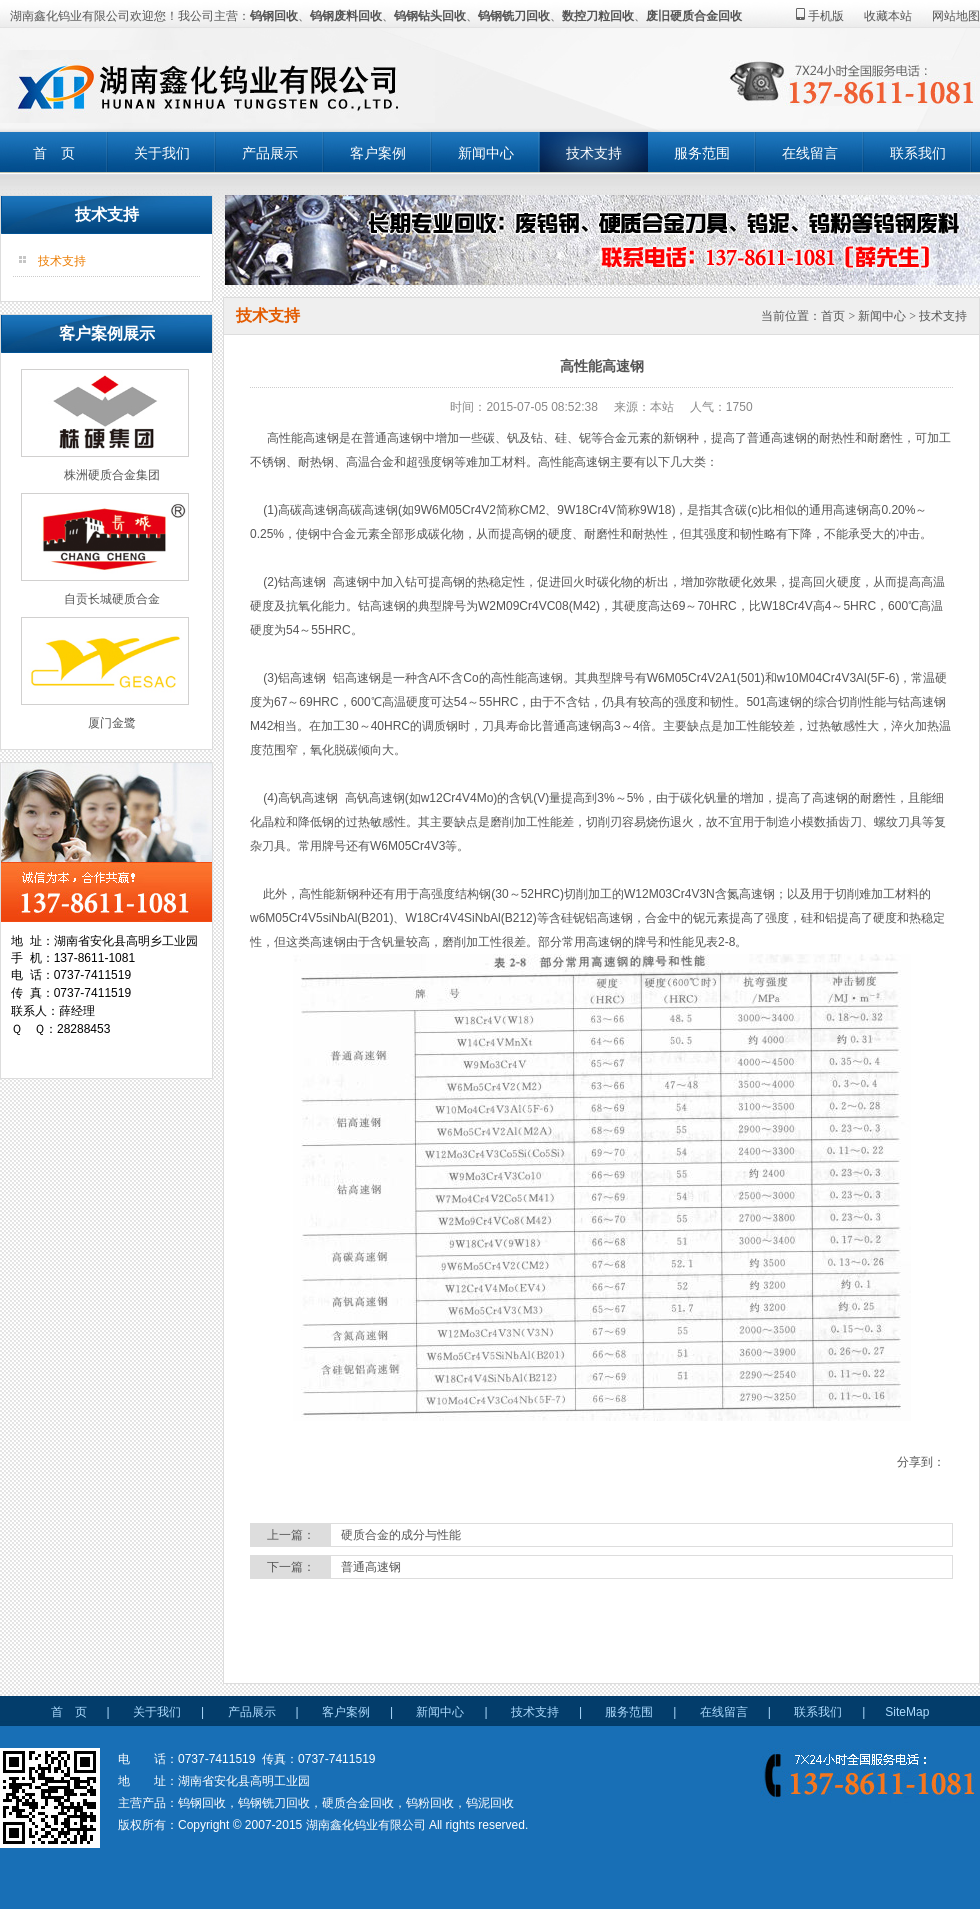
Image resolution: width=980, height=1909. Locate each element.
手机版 (820, 16)
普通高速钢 (371, 1567)
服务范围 (702, 153)
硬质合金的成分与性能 (401, 1535)
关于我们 (162, 153)
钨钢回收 (274, 16)
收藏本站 (888, 16)
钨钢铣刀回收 (514, 16)
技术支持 (594, 153)
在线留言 (810, 153)
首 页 (54, 153)
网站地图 (956, 16)
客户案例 (378, 153)
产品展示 (270, 153)
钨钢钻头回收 (430, 16)
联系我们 (918, 153)
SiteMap (907, 1712)
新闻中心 (486, 153)
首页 (833, 316)
